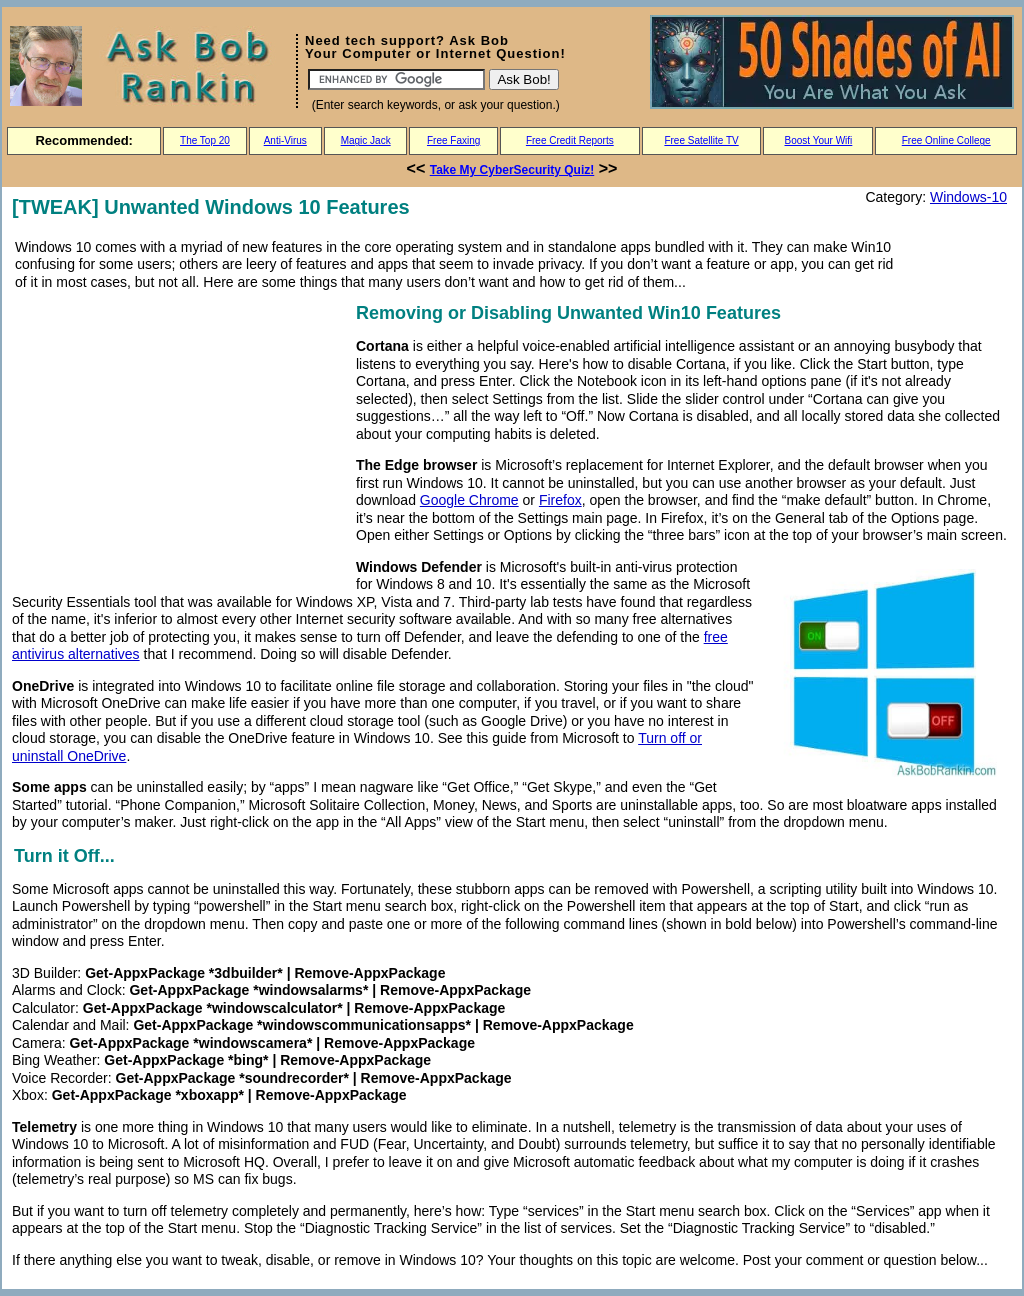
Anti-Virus (285, 140)
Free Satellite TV (701, 140)
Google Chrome (469, 500)
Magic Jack (366, 140)
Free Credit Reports (570, 140)
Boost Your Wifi (819, 140)
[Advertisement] (180, 439)
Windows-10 (968, 197)
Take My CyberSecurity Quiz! (512, 170)
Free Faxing (453, 140)
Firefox (560, 500)
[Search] (396, 79)
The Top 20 (205, 140)
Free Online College (946, 140)
